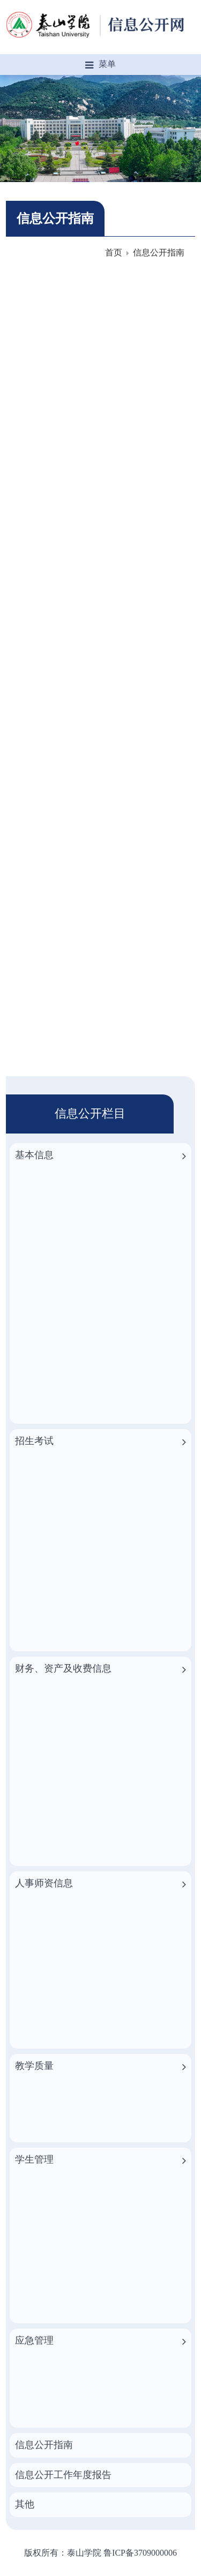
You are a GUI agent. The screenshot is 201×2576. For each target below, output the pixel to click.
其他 (24, 2504)
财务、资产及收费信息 (63, 1668)
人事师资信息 (44, 1883)
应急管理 (34, 2340)
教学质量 (34, 2065)
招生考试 (34, 1441)
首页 (113, 252)
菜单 (100, 64)
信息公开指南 (158, 252)
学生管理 (34, 2159)
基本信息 (34, 1155)
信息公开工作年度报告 (63, 2474)
